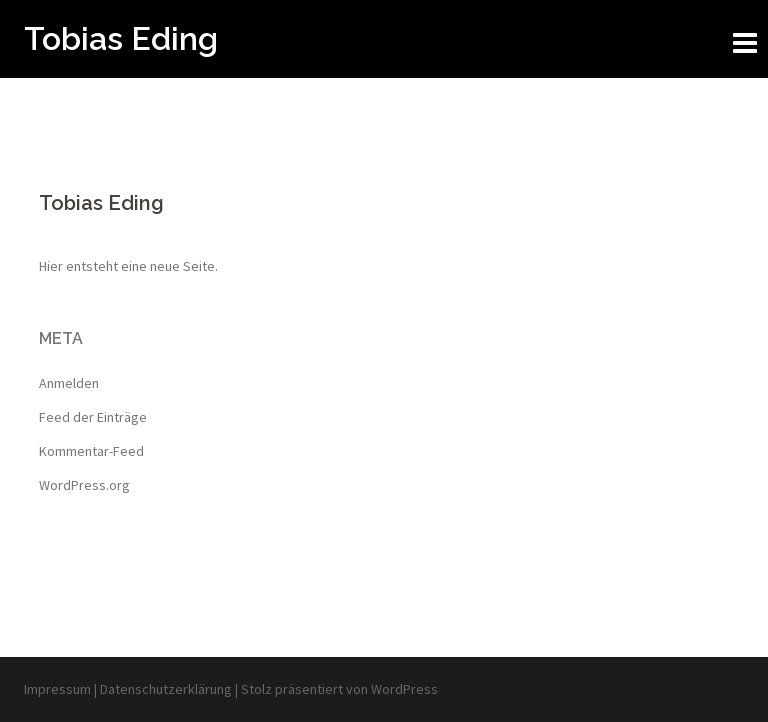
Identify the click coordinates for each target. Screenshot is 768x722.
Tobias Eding (121, 38)
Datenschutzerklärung (167, 689)
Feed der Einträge (93, 417)
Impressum (59, 689)
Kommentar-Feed (91, 451)
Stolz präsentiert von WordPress (339, 689)
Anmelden (69, 383)
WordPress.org (84, 485)
